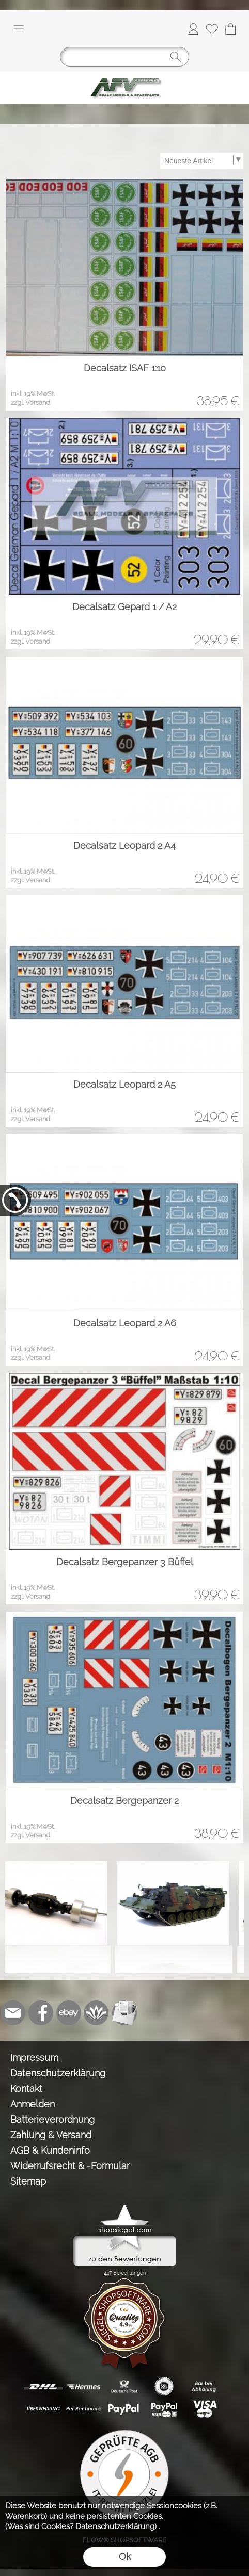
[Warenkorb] (230, 29)
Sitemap (28, 2181)
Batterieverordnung (52, 2119)
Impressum (34, 2057)
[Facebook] (41, 2013)
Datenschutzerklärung (57, 2073)
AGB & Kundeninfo (50, 2150)
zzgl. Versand (30, 402)
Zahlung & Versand (50, 2134)
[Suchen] (124, 57)
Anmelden (32, 2103)
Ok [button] (125, 2556)
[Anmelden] (193, 29)
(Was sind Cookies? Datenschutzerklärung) (81, 2526)
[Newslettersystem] (124, 2013)
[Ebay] (69, 2013)
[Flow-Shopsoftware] (97, 2013)
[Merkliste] (212, 29)
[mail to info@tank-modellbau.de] (13, 2013)
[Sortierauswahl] (201, 161)
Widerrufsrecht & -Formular (70, 2165)
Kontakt (26, 2088)
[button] (18, 29)
